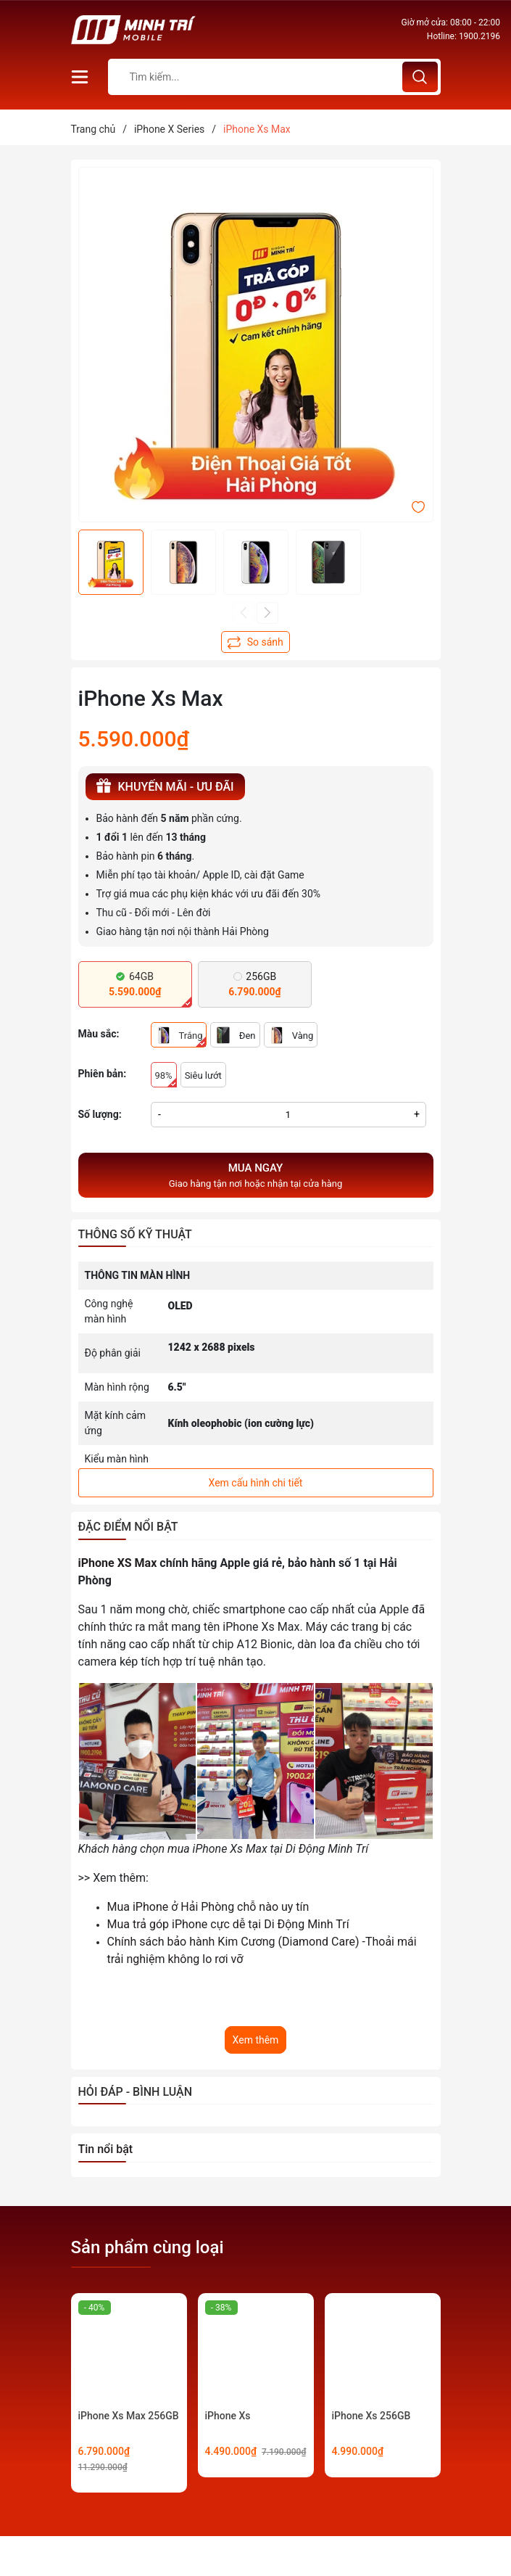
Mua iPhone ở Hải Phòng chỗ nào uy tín (208, 1907)
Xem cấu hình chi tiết (256, 1483)
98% (166, 1078)
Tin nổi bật (105, 2149)
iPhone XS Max (117, 1563)
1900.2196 (479, 36)
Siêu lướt (203, 1075)
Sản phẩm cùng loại (147, 2247)
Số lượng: (100, 1114)
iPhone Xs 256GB (371, 2415)
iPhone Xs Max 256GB (128, 2415)
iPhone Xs (228, 2415)
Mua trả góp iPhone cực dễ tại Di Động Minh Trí (228, 1924)
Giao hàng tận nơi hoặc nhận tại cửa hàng (256, 1174)
